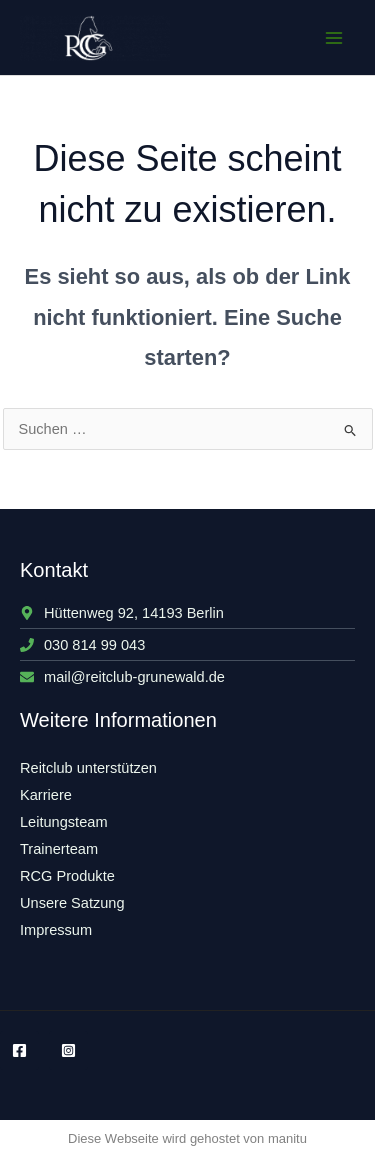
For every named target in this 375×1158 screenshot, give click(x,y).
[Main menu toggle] (334, 38)
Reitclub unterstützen (88, 768)
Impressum (56, 930)
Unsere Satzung (72, 903)
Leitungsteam (64, 822)
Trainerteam (59, 849)
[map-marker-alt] (122, 613)
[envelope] (122, 677)
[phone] (82, 645)
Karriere (46, 795)
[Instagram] (68, 1050)
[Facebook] (19, 1050)
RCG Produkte (67, 876)
